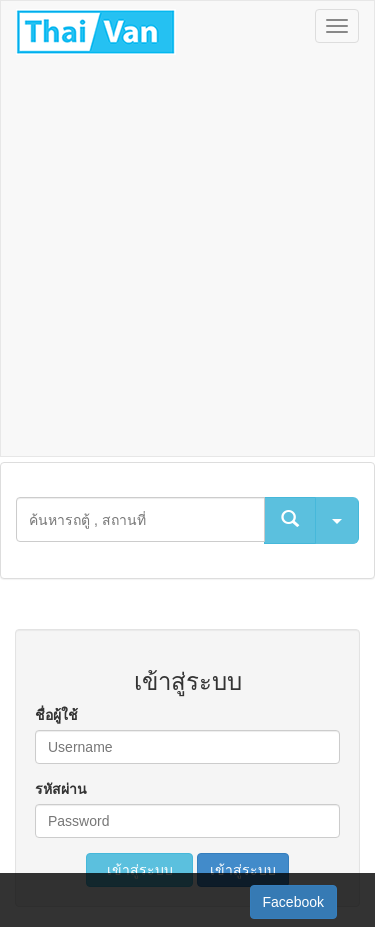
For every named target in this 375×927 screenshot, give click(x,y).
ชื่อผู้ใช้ (56, 715)
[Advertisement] (187, 258)
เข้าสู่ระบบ (140, 870)
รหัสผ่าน (61, 789)
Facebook (293, 902)
